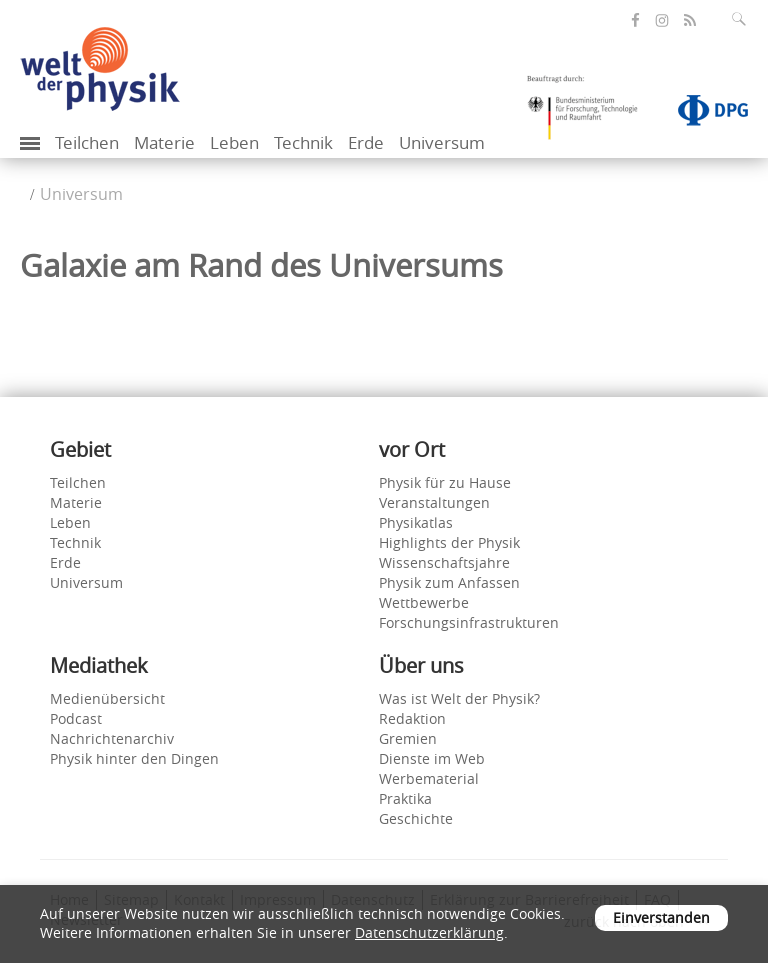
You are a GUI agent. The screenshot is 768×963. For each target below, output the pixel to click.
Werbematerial (429, 778)
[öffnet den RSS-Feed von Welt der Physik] (690, 20)
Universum (442, 142)
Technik (303, 142)
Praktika (405, 798)
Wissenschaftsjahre (444, 562)
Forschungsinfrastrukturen (469, 622)
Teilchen (87, 142)
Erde (366, 142)
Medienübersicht (107, 698)
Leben (234, 142)
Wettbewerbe (424, 602)
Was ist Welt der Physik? (459, 698)
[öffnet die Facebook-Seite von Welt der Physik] (635, 20)
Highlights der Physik (449, 542)
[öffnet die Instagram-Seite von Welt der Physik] (662, 21)
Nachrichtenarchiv (112, 738)
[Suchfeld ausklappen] (743, 19)
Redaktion (412, 718)
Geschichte (416, 818)
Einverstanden (661, 917)
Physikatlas (416, 522)
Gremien (408, 738)
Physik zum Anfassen (449, 582)
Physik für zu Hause (445, 482)
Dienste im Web (432, 758)
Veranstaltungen (434, 502)
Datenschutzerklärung (429, 932)
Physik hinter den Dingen (134, 758)
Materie (164, 142)
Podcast (76, 718)
